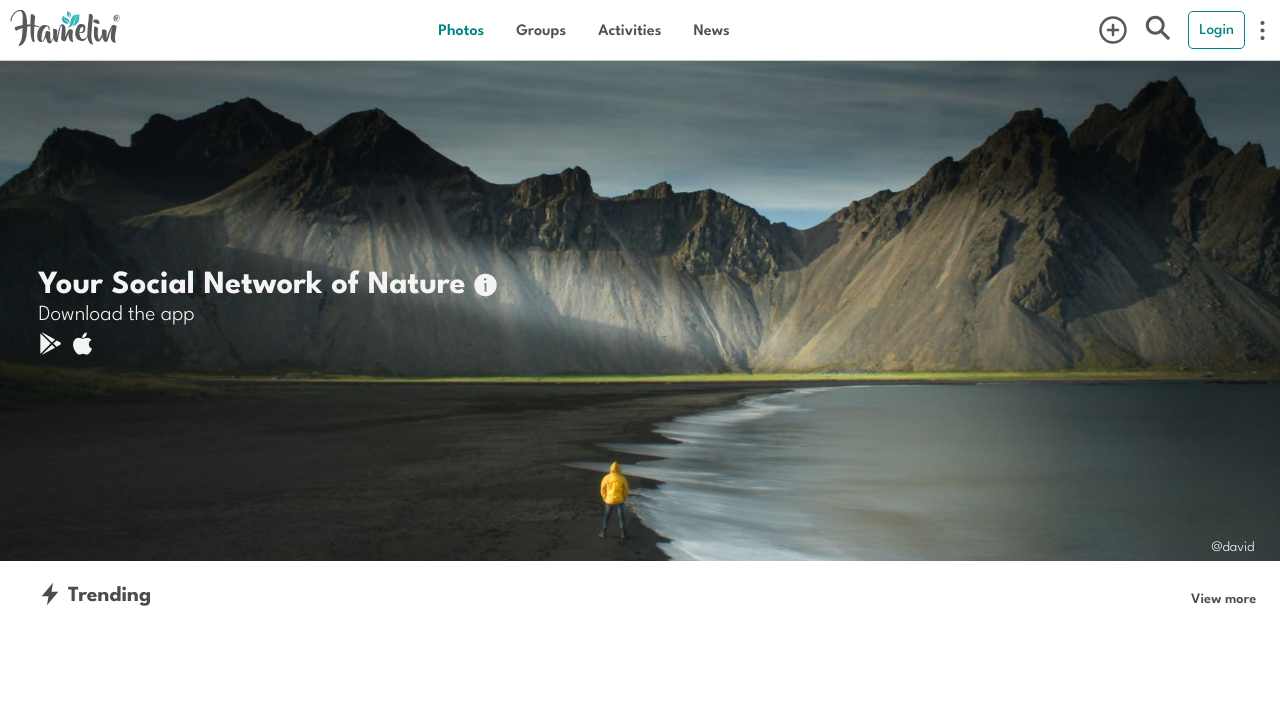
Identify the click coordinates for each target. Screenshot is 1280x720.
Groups (541, 29)
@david (1232, 545)
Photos (461, 29)
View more (1223, 598)
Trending (94, 593)
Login (1216, 29)
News (711, 29)
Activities (629, 29)
